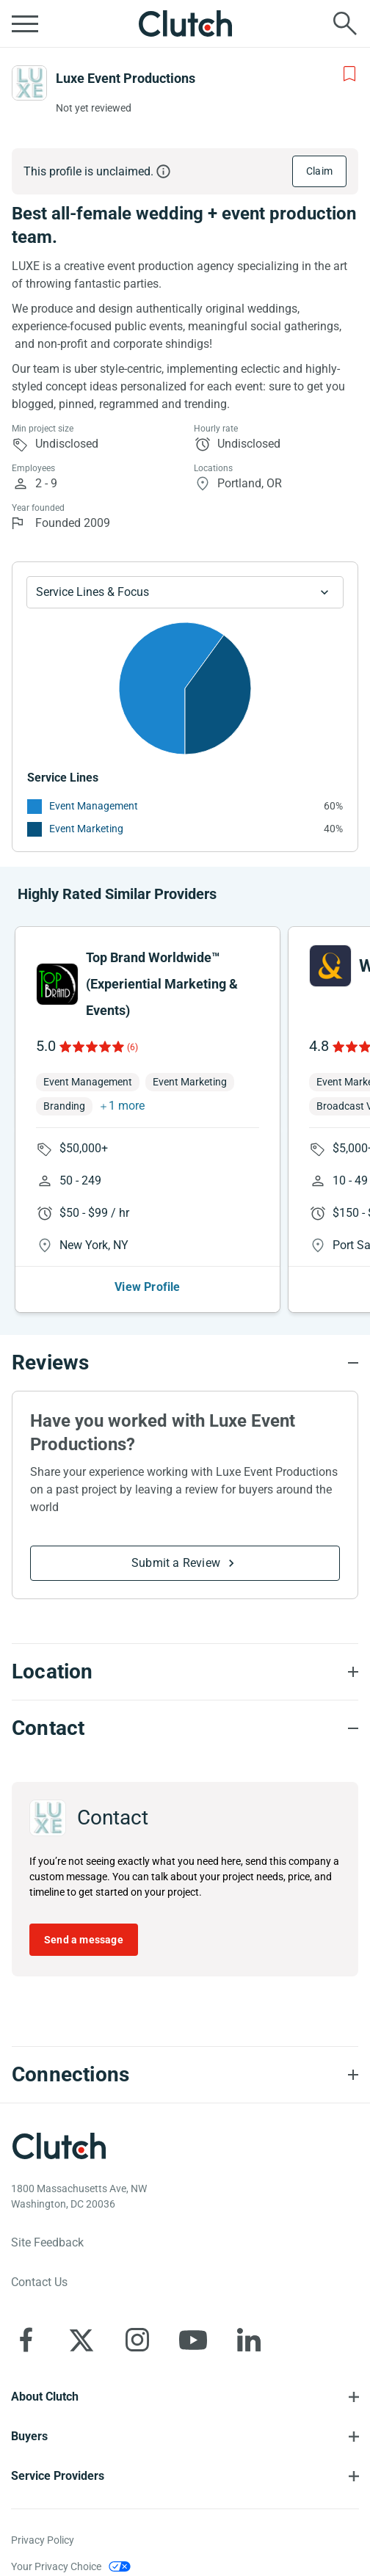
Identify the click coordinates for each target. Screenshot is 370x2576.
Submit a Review (175, 1563)
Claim (319, 171)
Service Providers (57, 2476)
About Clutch (45, 2397)
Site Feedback (47, 2242)
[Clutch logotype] (58, 2146)
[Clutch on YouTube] (193, 2339)
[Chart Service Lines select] (185, 592)
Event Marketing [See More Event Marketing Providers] (86, 828)
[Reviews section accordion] (185, 1363)
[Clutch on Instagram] (137, 2339)
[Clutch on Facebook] (25, 2339)
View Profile (147, 1287)
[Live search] (345, 23)
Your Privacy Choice (56, 2566)
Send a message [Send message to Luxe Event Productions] (83, 1940)
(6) (132, 1047)
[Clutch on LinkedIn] (249, 2339)
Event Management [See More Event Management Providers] (93, 806)
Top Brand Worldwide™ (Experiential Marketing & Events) (162, 984)
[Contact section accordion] (185, 1728)
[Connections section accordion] (185, 2075)
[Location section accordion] (185, 1672)
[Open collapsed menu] (25, 23)
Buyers (29, 2436)
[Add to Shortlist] (349, 74)
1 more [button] (127, 1106)
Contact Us (39, 2282)
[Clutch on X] (81, 2339)
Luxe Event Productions (125, 78)
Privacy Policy (42, 2540)
